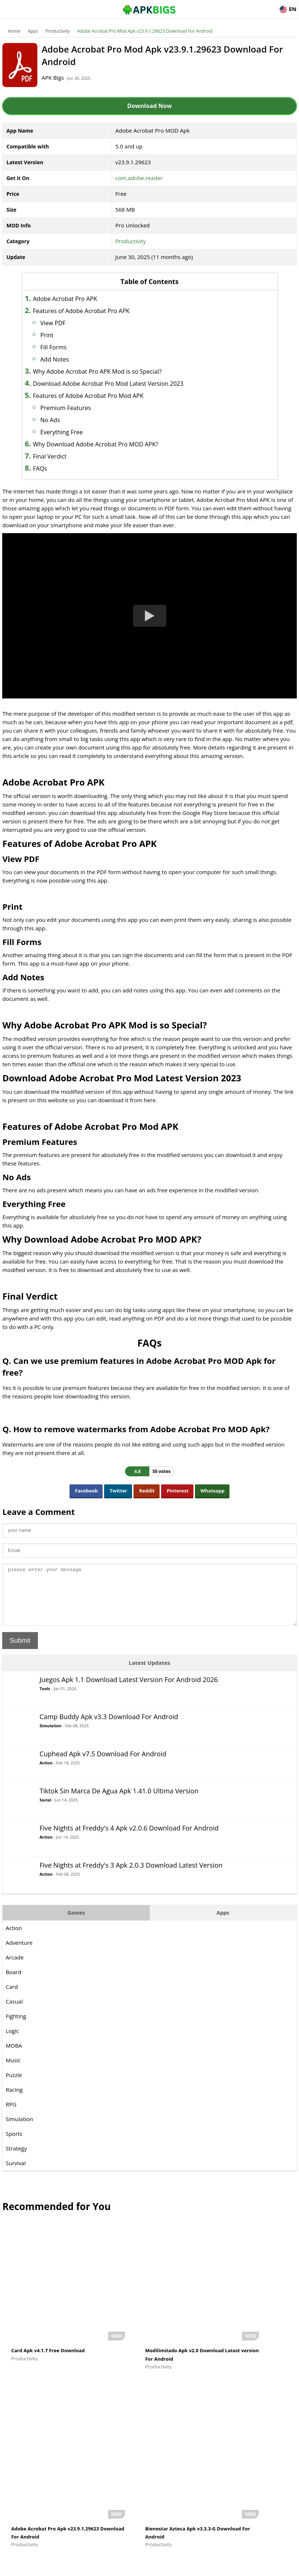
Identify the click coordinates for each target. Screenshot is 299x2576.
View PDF (71, 323)
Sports (15, 2143)
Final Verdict (68, 456)
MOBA (15, 2055)
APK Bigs (64, 77)
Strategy (17, 2158)
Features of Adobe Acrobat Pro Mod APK (106, 396)
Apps (34, 31)
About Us (165, 2567)
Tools (46, 1698)
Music (14, 2069)
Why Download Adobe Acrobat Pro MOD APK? (114, 444)
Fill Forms (72, 347)
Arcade (16, 1966)
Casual (15, 2011)
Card (13, 1996)
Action (47, 1772)
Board (14, 1981)
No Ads (68, 420)
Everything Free (80, 432)
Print (65, 335)
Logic (13, 2040)
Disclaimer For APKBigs (205, 2567)
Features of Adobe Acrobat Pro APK (99, 311)
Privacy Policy (251, 2567)
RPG (12, 2113)
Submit (21, 1650)
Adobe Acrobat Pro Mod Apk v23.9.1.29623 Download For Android (146, 31)
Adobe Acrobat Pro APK (83, 299)
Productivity (59, 31)
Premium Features (84, 408)
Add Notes (73, 359)
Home (15, 31)
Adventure (20, 1952)
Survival (17, 2172)
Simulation (52, 1735)
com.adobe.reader (139, 178)
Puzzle (15, 2084)
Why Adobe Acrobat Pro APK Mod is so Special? (115, 371)
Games (77, 1922)
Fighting (17, 2025)
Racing (15, 2099)
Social (47, 1809)
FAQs (58, 468)
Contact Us (284, 2567)
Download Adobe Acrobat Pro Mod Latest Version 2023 (126, 384)
